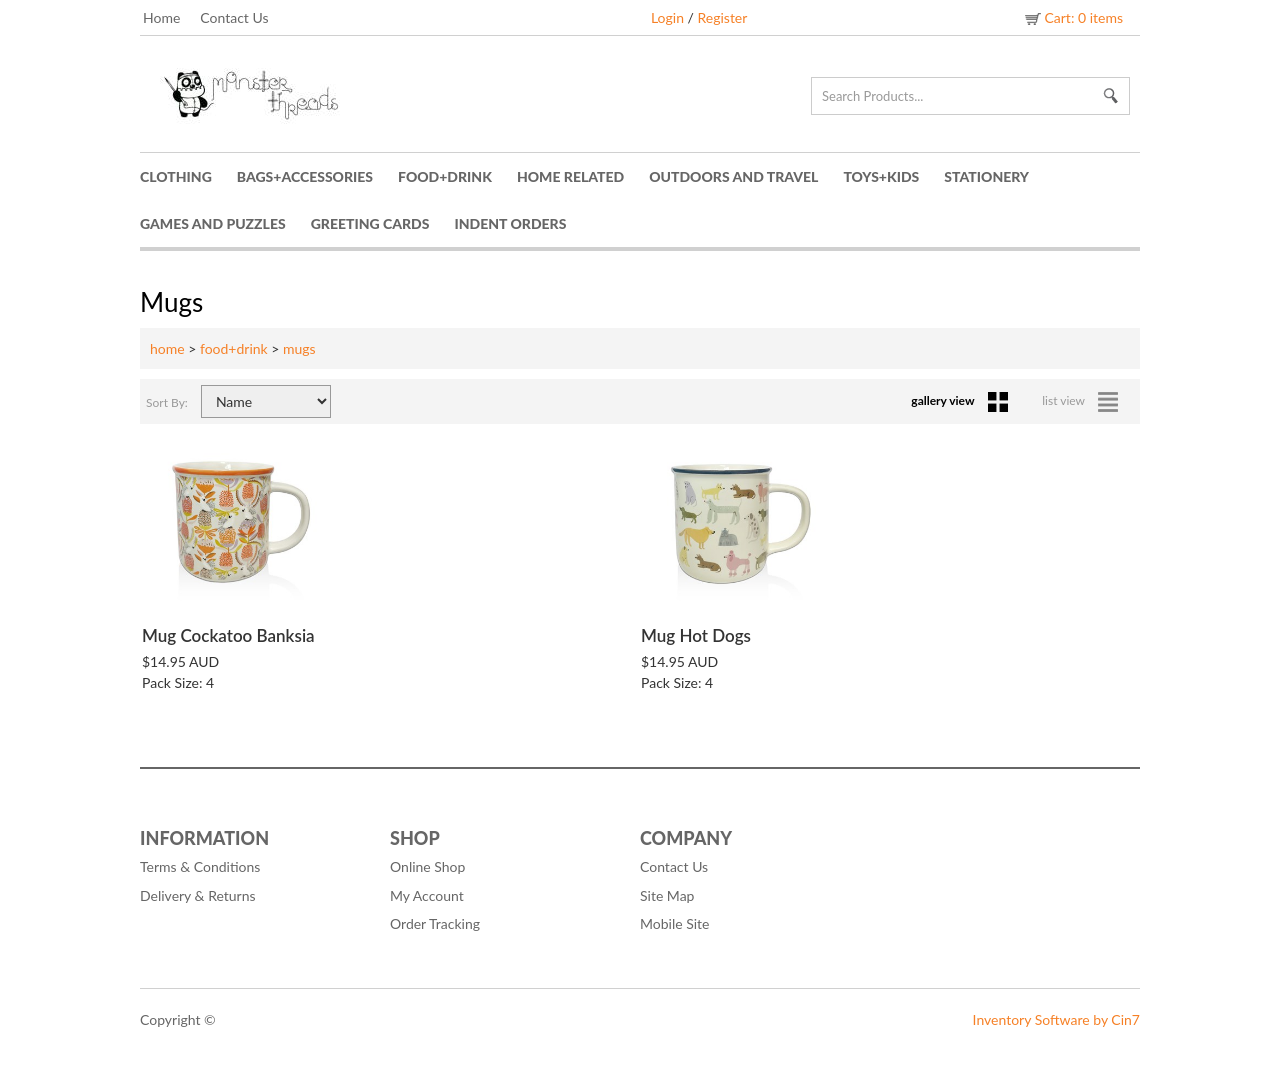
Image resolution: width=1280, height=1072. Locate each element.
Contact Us (234, 17)
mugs (299, 348)
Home (161, 17)
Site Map (667, 895)
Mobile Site (674, 923)
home (167, 348)
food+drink (234, 348)
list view (1080, 400)
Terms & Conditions (200, 866)
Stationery (986, 176)
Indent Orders (511, 223)
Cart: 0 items (1072, 17)
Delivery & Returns (198, 895)
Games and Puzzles (213, 223)
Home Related (570, 176)
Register (722, 17)
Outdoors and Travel (733, 176)
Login (667, 17)
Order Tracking (435, 923)
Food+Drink (445, 176)
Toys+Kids (881, 176)
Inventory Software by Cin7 (1056, 1019)
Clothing (176, 176)
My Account (427, 895)
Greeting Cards (370, 223)
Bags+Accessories (305, 176)
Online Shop (427, 866)
